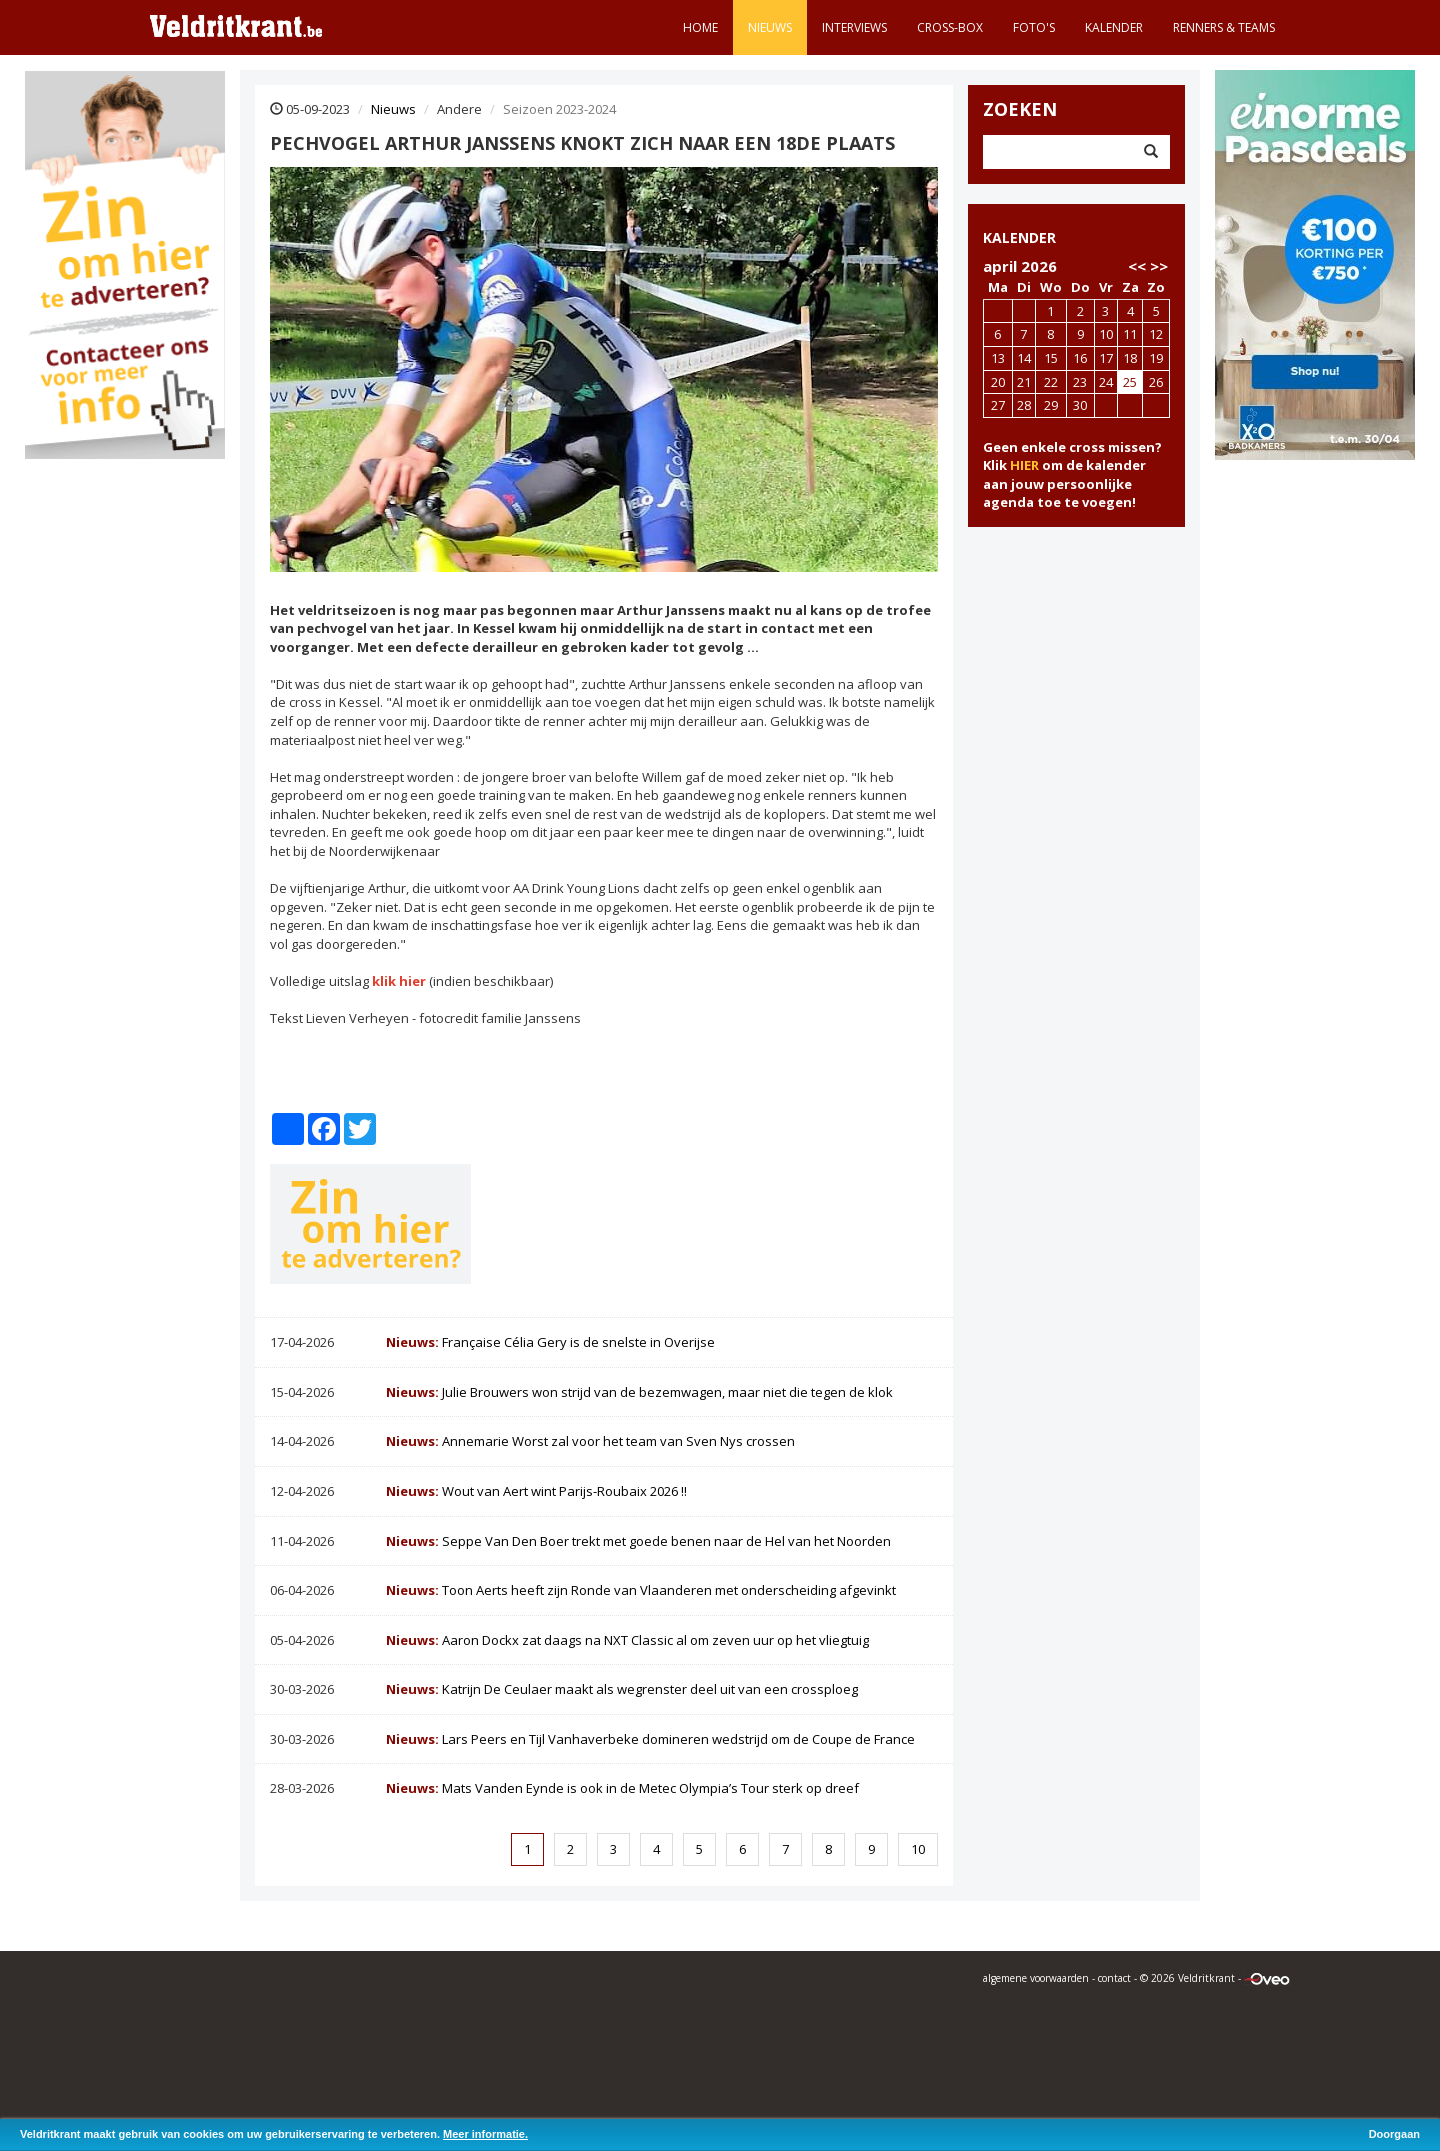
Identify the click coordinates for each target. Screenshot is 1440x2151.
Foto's (1034, 27)
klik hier (399, 981)
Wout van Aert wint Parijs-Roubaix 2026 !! (536, 1491)
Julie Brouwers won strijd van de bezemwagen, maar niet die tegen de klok (639, 1392)
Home (700, 27)
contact (1114, 1978)
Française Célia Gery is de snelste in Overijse (550, 1342)
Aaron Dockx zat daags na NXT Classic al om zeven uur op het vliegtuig (627, 1640)
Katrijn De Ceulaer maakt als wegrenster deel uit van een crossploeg (622, 1689)
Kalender (1114, 27)
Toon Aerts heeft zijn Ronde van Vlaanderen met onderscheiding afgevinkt (641, 1590)
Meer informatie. (485, 2134)
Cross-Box (950, 27)
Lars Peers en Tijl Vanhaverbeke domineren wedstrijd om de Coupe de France (650, 1739)
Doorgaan (1394, 2134)
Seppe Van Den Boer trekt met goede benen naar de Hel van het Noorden (638, 1541)
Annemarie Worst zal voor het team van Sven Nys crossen (590, 1441)
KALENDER (1019, 237)
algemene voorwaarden (1036, 1978)
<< (1137, 266)
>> (1159, 266)
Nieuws (770, 27)
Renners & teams (1224, 27)
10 (918, 1849)
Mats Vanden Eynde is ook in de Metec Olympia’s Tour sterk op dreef (622, 1788)
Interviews (854, 27)
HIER (1024, 465)
